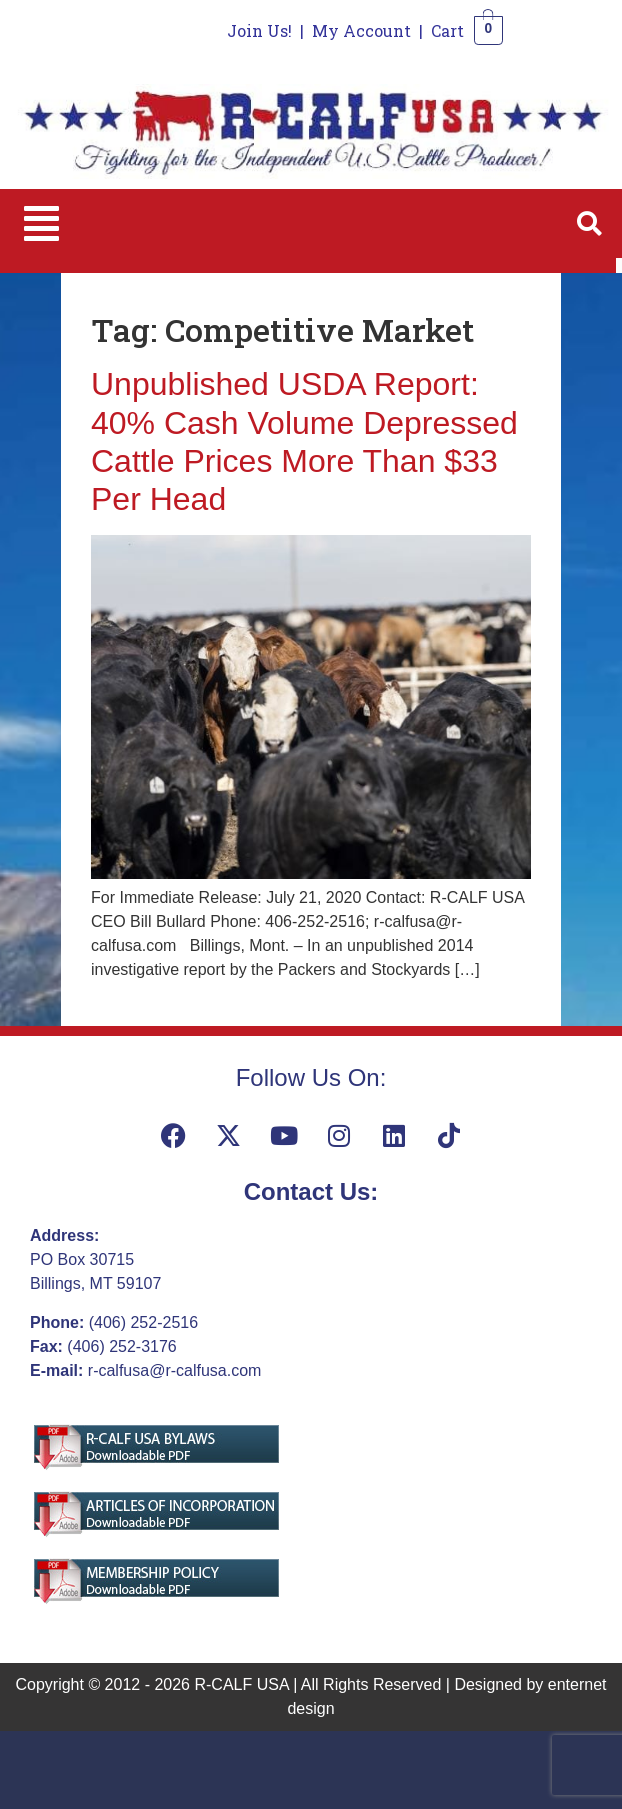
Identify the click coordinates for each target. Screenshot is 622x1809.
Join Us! (259, 30)
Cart (447, 30)
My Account (361, 30)
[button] (41, 223)
